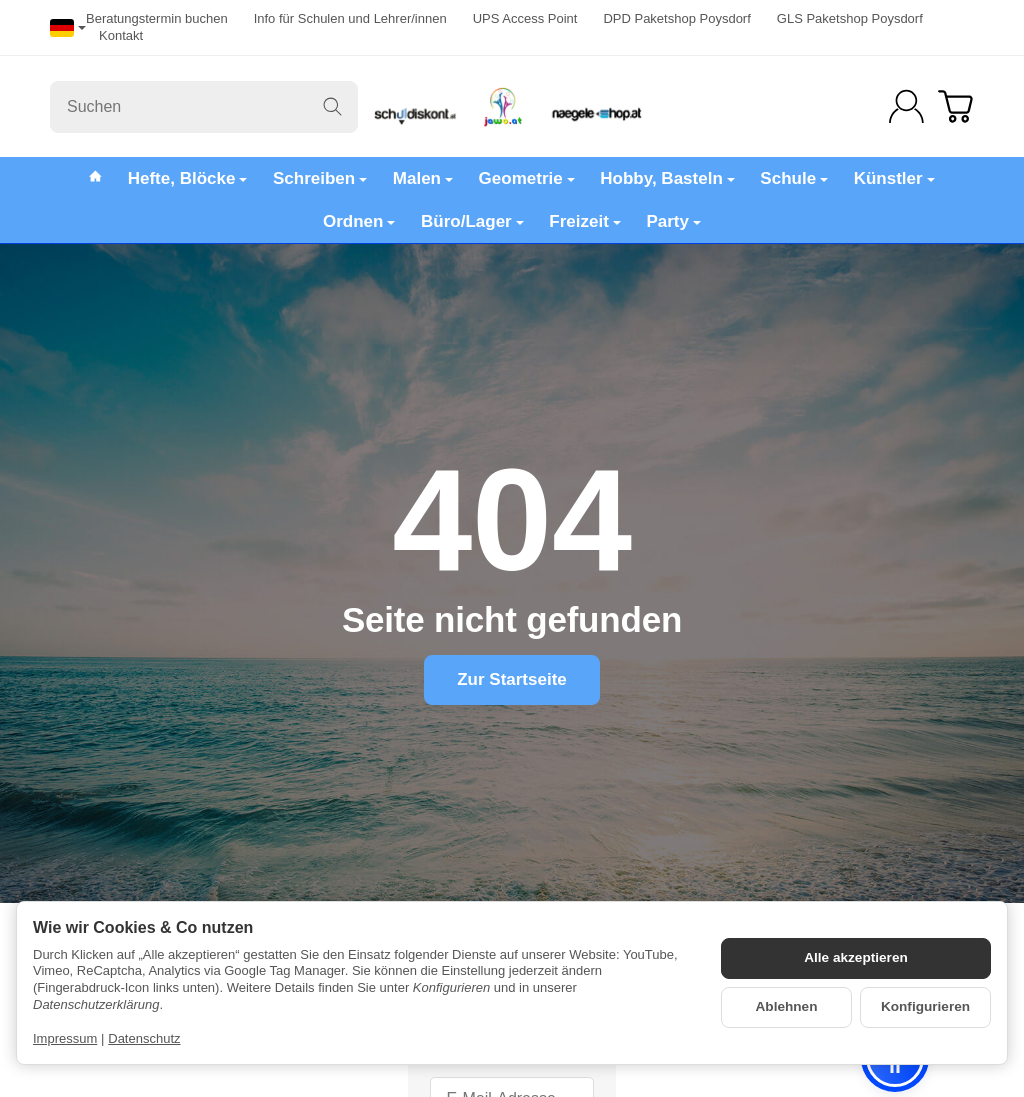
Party (673, 221)
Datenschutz (144, 1038)
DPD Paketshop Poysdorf (676, 18)
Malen (423, 178)
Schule (794, 178)
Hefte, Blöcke (188, 178)
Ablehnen (787, 1006)
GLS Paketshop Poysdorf (850, 18)
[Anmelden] (906, 106)
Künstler (894, 178)
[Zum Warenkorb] (955, 106)
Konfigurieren (925, 1006)
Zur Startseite (512, 679)
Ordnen (359, 221)
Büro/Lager (472, 221)
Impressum (65, 1038)
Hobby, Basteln (667, 178)
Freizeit (585, 221)
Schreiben (320, 178)
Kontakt (121, 35)
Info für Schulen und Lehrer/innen (350, 18)
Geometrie (527, 178)
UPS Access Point (525, 18)
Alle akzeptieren (856, 957)
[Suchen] (204, 107)
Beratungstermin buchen (157, 18)
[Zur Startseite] (511, 107)
